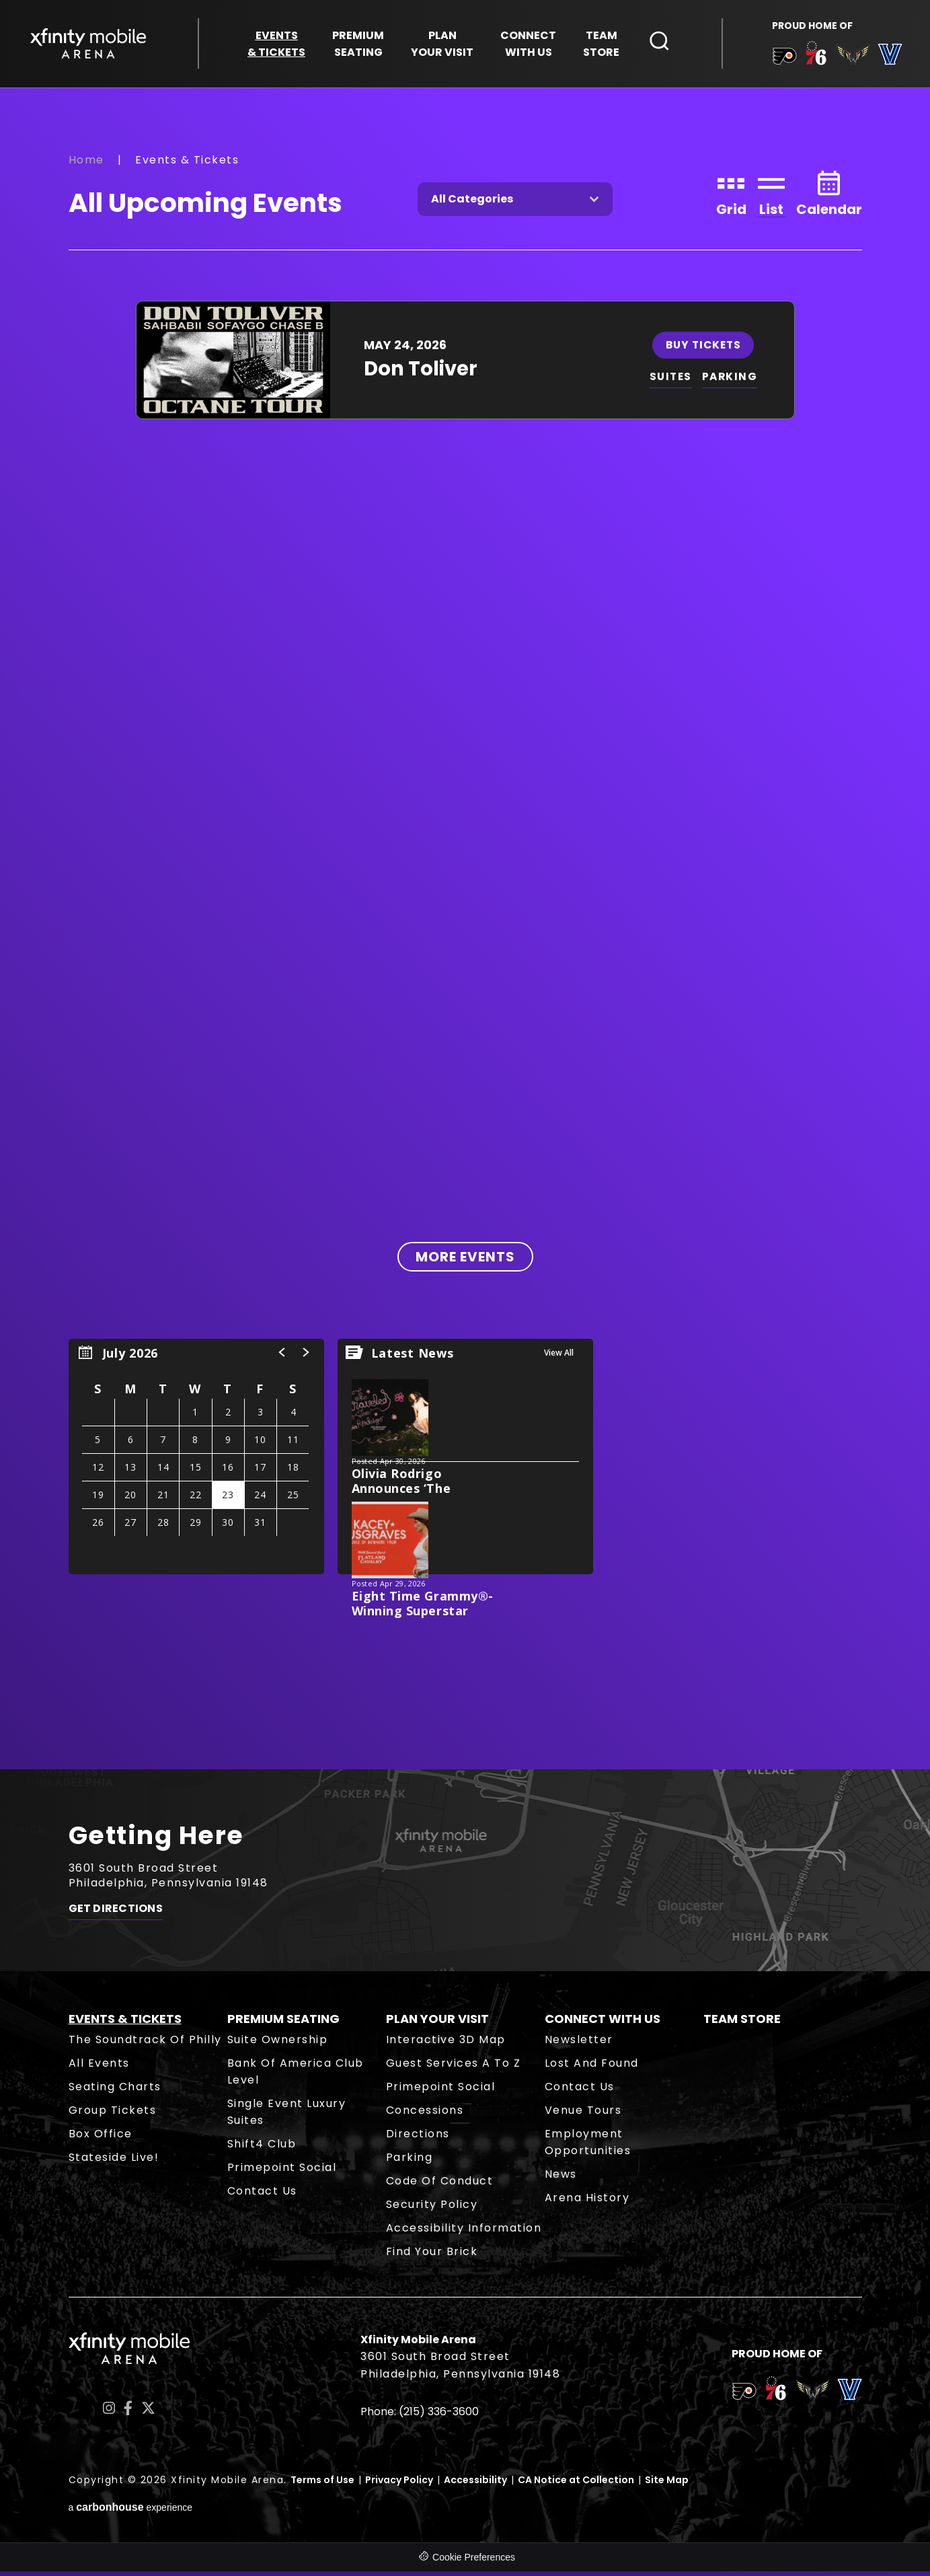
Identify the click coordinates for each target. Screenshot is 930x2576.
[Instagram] (109, 2413)
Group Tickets (113, 2115)
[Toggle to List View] (771, 197)
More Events (465, 1261)
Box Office (100, 2138)
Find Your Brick (432, 2256)
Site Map (667, 2484)
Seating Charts (115, 2091)
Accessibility (475, 2484)
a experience (131, 2512)
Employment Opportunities (588, 2147)
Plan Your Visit (437, 2023)
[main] (465, 931)
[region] (196, 1461)
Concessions (425, 2115)
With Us (528, 44)
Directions (418, 2138)
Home (86, 164)
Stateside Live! (114, 2162)
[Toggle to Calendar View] (829, 197)
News (561, 2178)
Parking (409, 2162)
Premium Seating (283, 2023)
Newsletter (579, 2044)
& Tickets (276, 44)
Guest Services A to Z (453, 2067)
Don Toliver (420, 373)
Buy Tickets (704, 349)
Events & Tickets (125, 2023)
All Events (99, 2067)
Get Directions (116, 1916)
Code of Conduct (440, 2185)
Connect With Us (602, 2023)
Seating (358, 44)
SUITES (671, 381)
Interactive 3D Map (446, 2044)
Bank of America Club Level (295, 2076)
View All (559, 1357)
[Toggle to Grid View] (731, 197)
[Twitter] (148, 2413)
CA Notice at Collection (576, 2484)
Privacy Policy (399, 2484)
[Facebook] (128, 2413)
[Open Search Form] (659, 42)
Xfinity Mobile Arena (90, 45)
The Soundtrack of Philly (145, 2044)
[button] (282, 1357)
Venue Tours (583, 2115)
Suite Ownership (277, 2044)
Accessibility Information (464, 2232)
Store (601, 44)
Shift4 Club (262, 2148)
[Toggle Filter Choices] (515, 204)
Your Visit (442, 44)
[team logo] (781, 59)
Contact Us (262, 2195)
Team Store (742, 2023)
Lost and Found (592, 2067)
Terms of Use (322, 2484)
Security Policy (432, 2209)
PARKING (732, 381)
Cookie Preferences (473, 2561)
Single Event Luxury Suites (286, 2116)
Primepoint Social (282, 2172)
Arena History (587, 2202)
